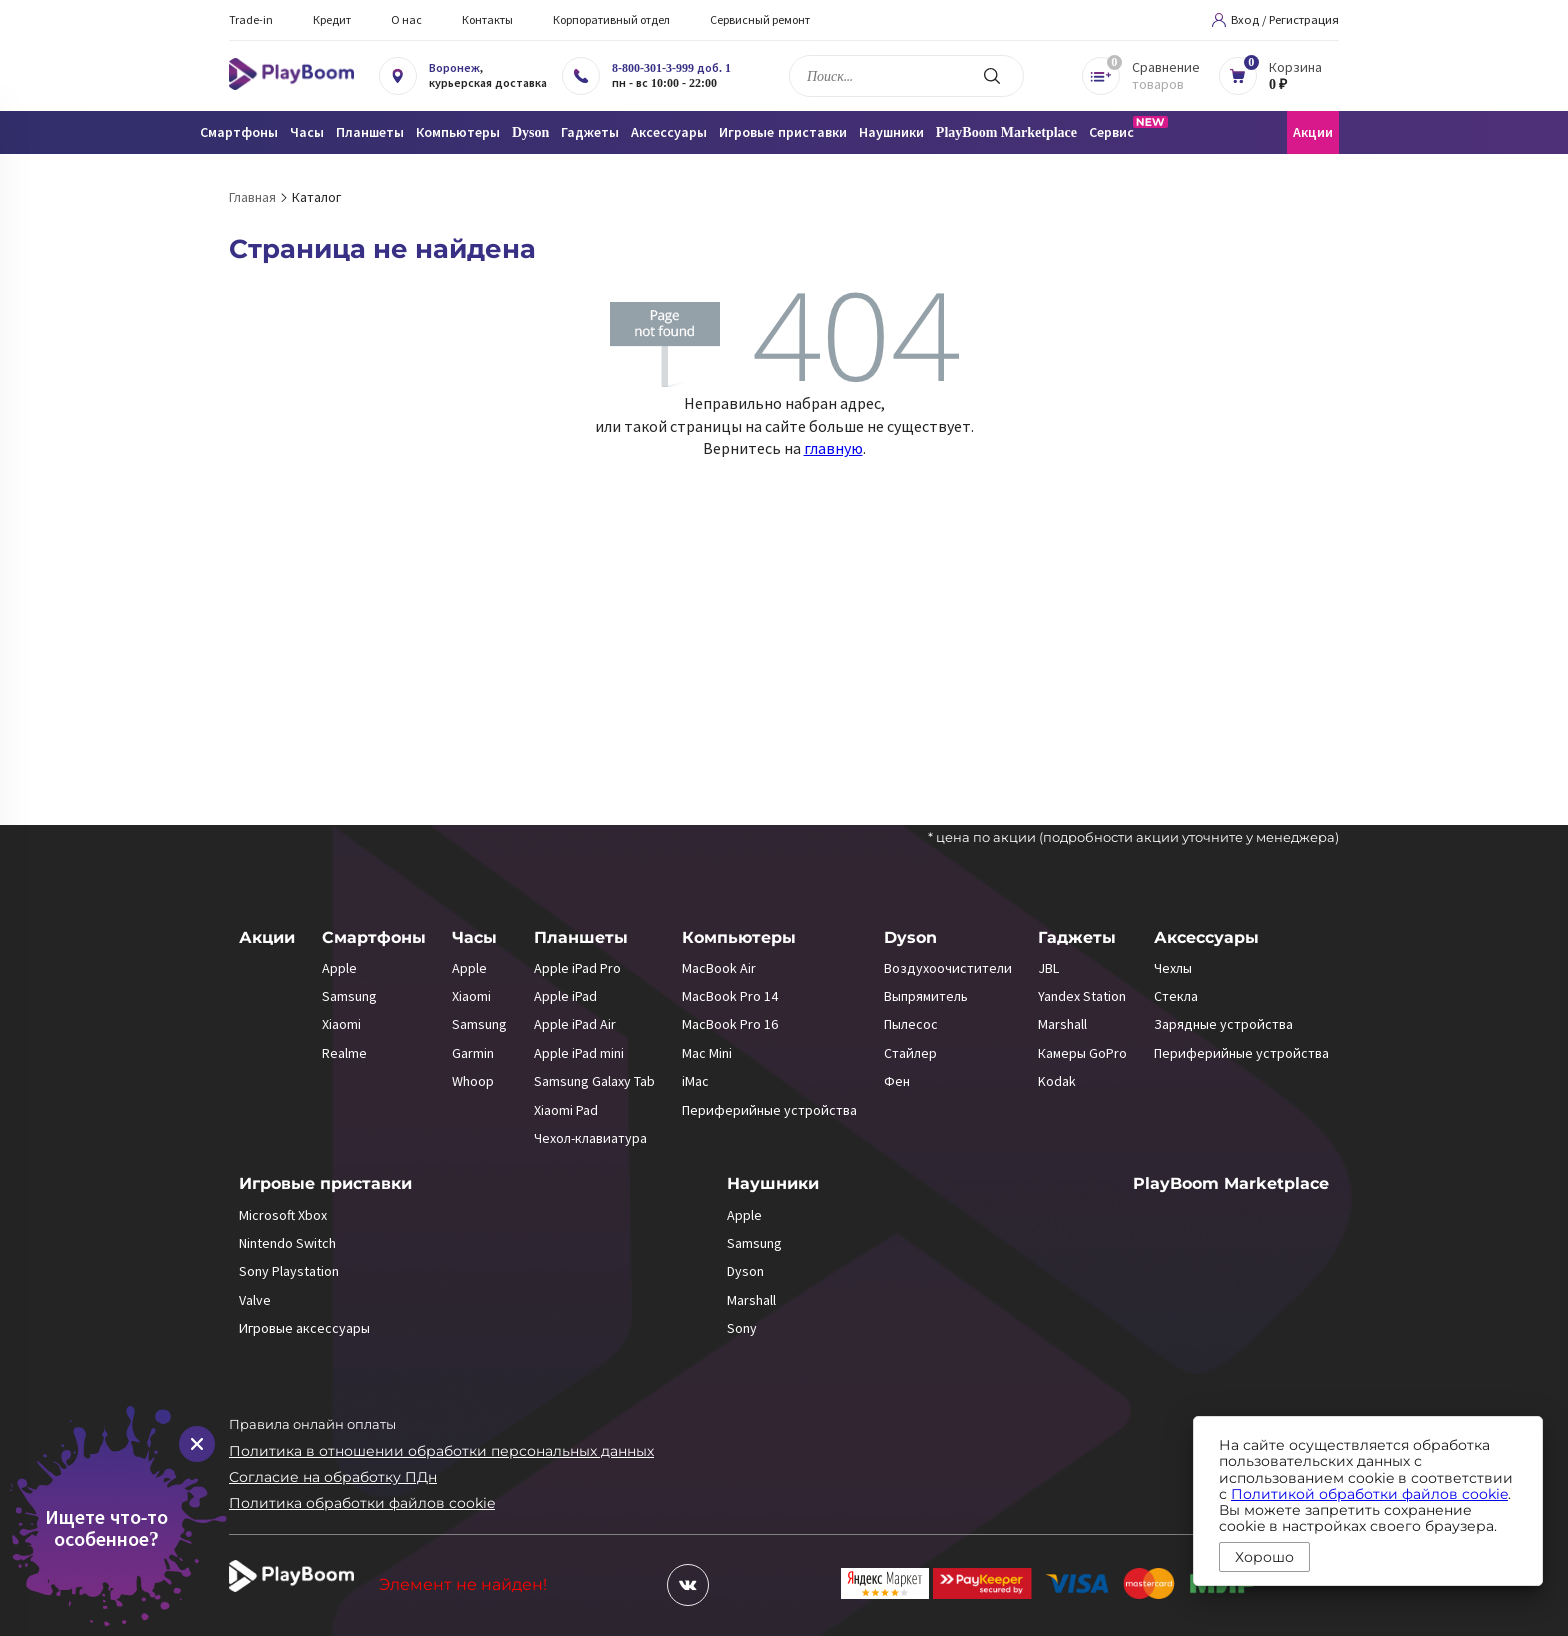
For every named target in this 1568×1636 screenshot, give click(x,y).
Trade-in (251, 19)
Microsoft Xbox (283, 1215)
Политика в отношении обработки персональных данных (441, 1451)
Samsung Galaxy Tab (594, 1081)
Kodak (1057, 1081)
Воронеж (454, 68)
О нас (406, 19)
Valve (255, 1300)
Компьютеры (739, 937)
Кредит (332, 19)
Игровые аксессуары (304, 1328)
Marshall (1062, 1024)
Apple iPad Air (575, 1024)
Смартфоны (374, 937)
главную (833, 448)
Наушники (773, 1183)
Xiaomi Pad (566, 1110)
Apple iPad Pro (577, 968)
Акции (1313, 132)
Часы (474, 937)
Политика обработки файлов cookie (362, 1503)
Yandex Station (1082, 996)
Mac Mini (707, 1053)
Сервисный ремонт (760, 19)
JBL (1048, 968)
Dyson (910, 937)
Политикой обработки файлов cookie (1369, 1494)
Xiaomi (341, 1024)
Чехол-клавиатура (590, 1138)
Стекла (1176, 996)
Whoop (473, 1081)
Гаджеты (1077, 937)
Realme (344, 1053)
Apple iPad (565, 996)
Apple (339, 968)
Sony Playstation (289, 1271)
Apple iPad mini (579, 1053)
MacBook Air (719, 968)
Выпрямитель (926, 996)
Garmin (473, 1053)
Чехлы (1173, 968)
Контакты (487, 19)
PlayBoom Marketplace (1006, 132)
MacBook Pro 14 (730, 996)
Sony (742, 1328)
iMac (695, 1081)
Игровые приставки (325, 1183)
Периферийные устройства (769, 1110)
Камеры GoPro (1082, 1053)
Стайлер (910, 1053)
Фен (897, 1081)
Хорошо (1264, 1557)
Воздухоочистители (948, 968)
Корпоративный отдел (611, 19)
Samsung (349, 996)
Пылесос (911, 1024)
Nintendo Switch (287, 1243)
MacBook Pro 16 (730, 1024)
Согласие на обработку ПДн (333, 1477)
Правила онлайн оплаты (312, 1424)
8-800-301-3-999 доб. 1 (671, 68)
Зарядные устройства (1223, 1024)
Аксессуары (1206, 937)
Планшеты (581, 937)
